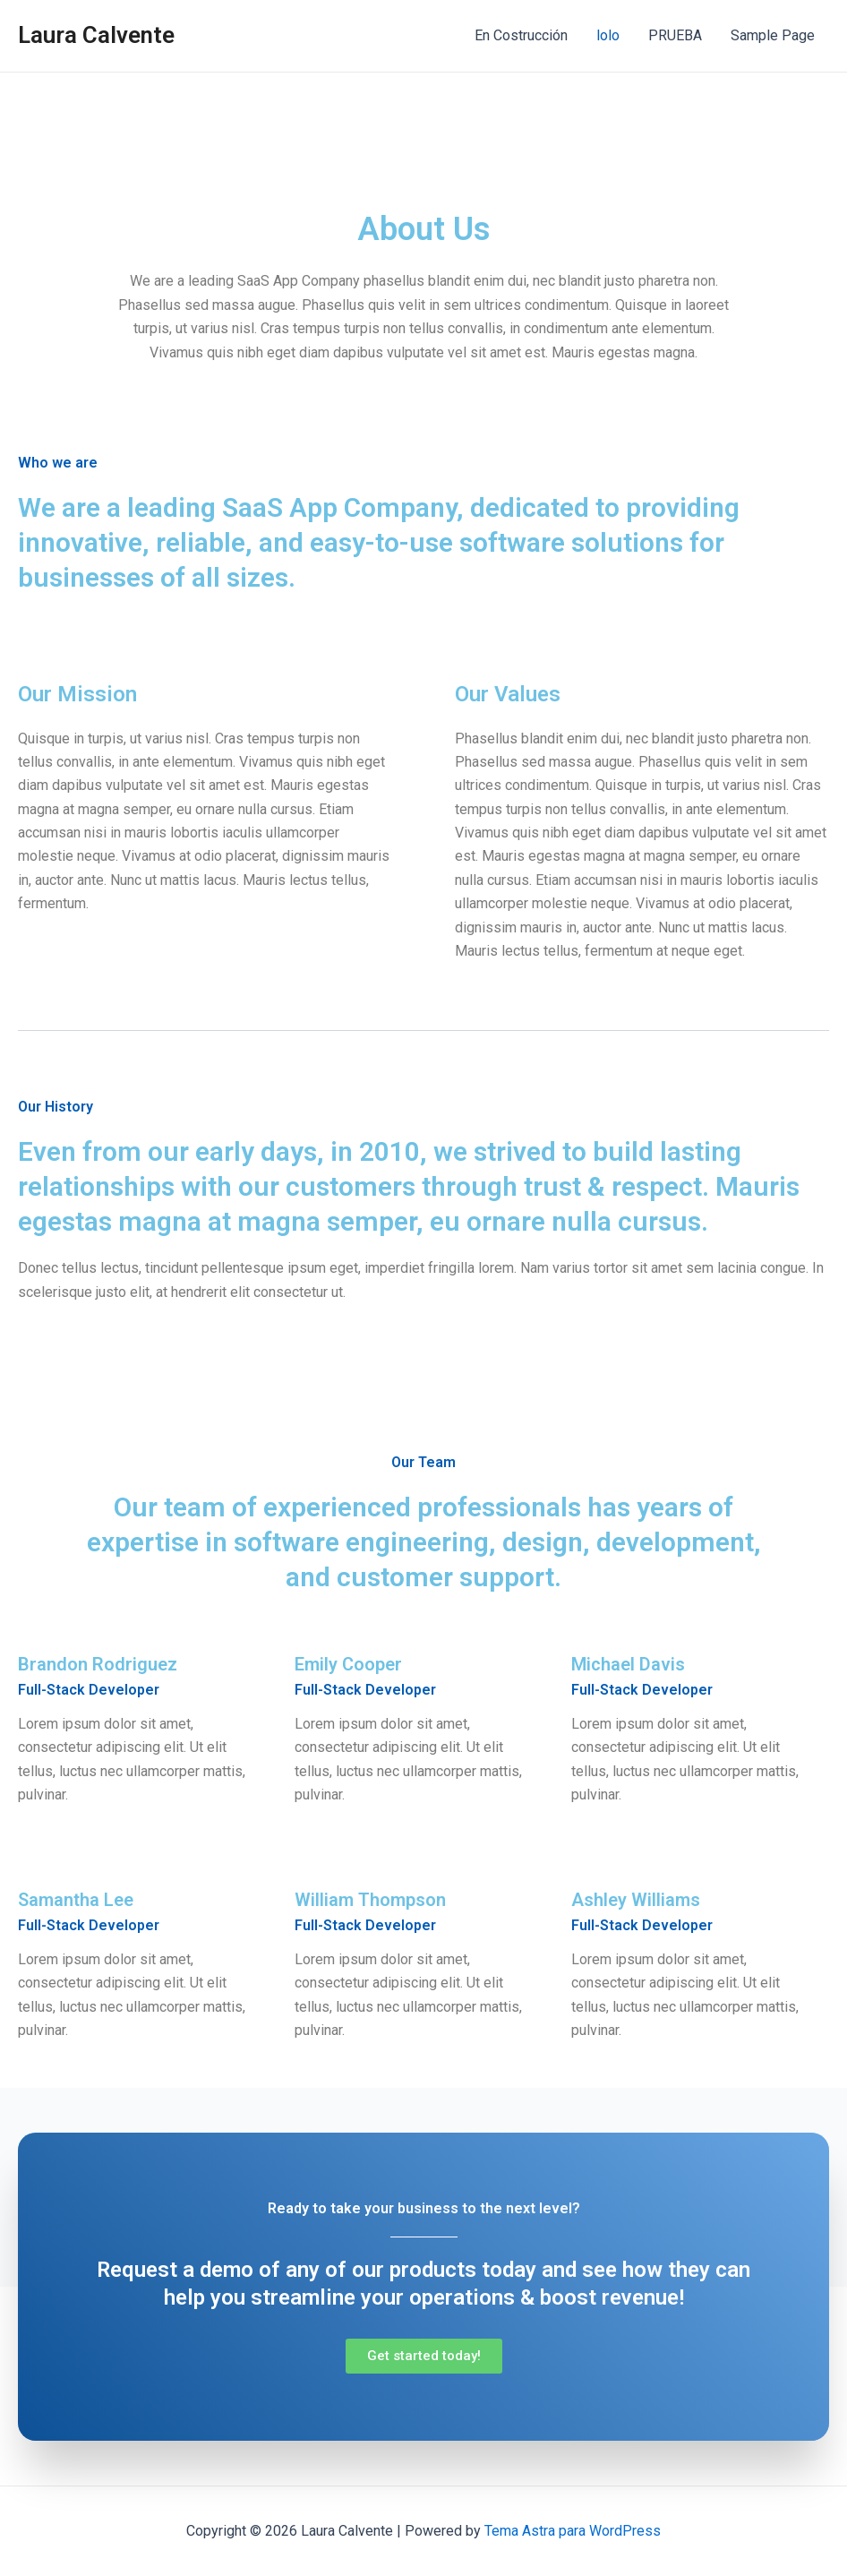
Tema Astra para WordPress (572, 2530)
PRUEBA (675, 35)
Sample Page (773, 35)
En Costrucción (521, 35)
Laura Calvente (96, 34)
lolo (608, 35)
